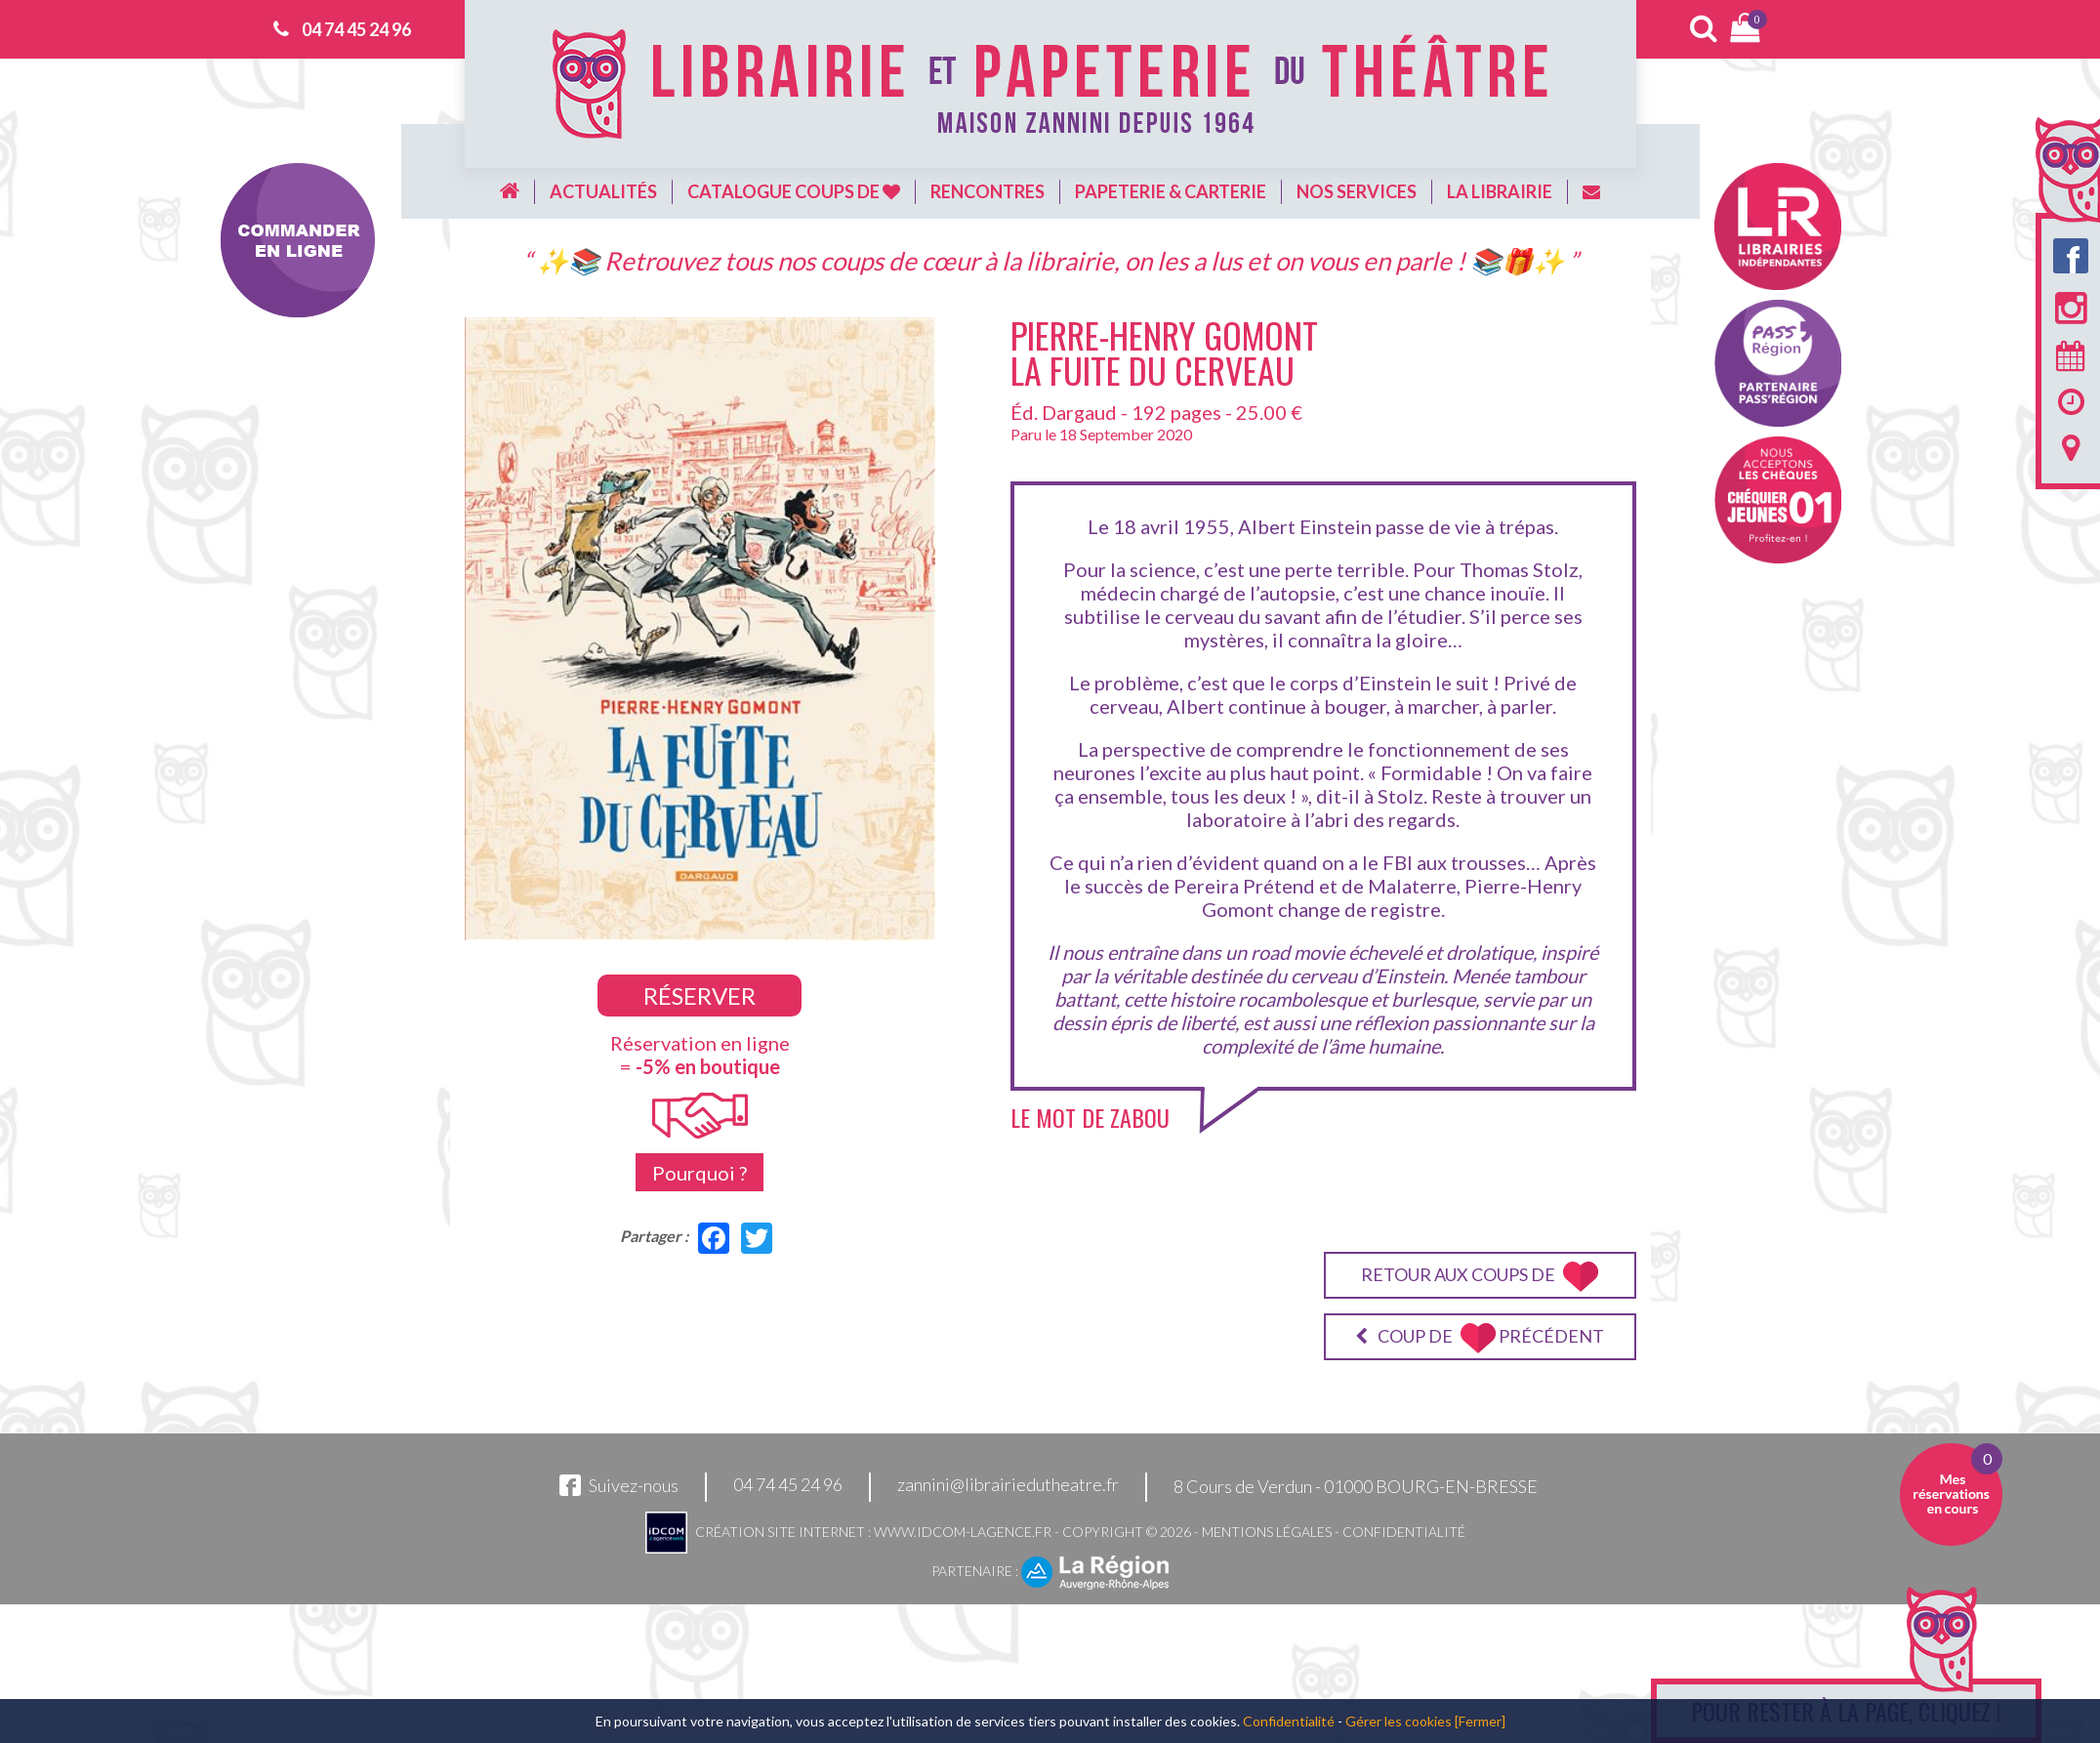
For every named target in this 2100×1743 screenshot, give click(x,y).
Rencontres (987, 191)
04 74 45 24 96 (356, 29)
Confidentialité (1403, 1531)
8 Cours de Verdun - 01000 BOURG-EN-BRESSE (1356, 1486)
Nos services (1357, 191)
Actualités (603, 191)
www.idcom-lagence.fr (962, 1531)
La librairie (1499, 191)
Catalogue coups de (793, 191)
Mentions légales (1267, 1531)
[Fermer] (1480, 1721)
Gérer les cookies (1398, 1721)
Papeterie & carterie (1170, 191)
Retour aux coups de (1479, 1277)
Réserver (699, 995)
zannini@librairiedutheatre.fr (1008, 1485)
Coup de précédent (1479, 1338)
